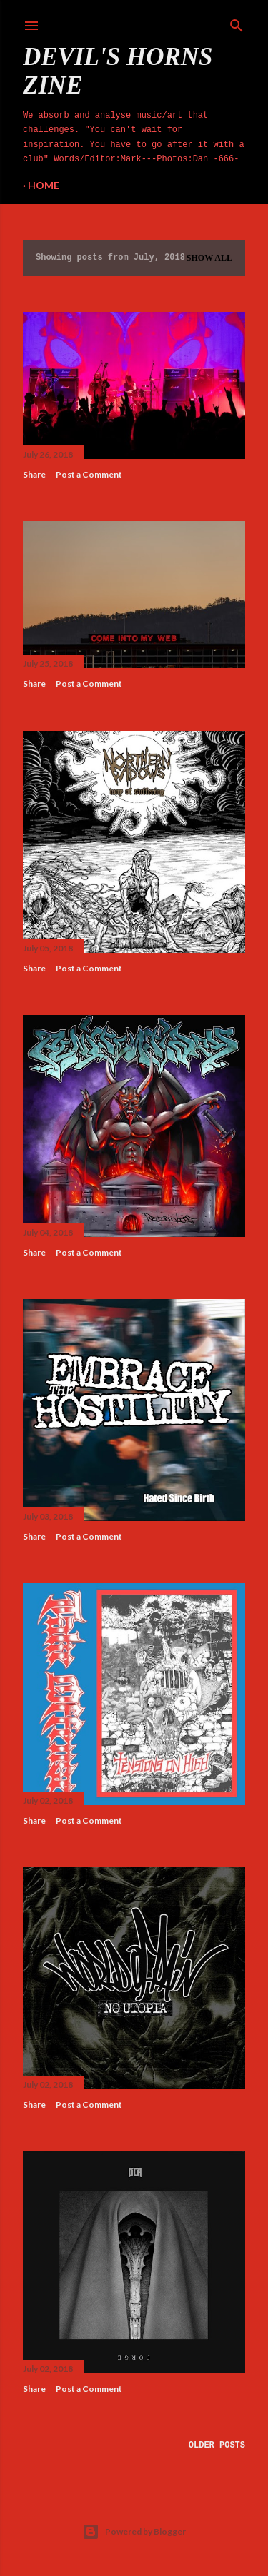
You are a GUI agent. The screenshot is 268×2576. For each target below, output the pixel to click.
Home (43, 185)
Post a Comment (89, 474)
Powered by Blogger (134, 2531)
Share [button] (34, 474)
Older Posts (217, 2445)
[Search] (236, 23)
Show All (209, 258)
